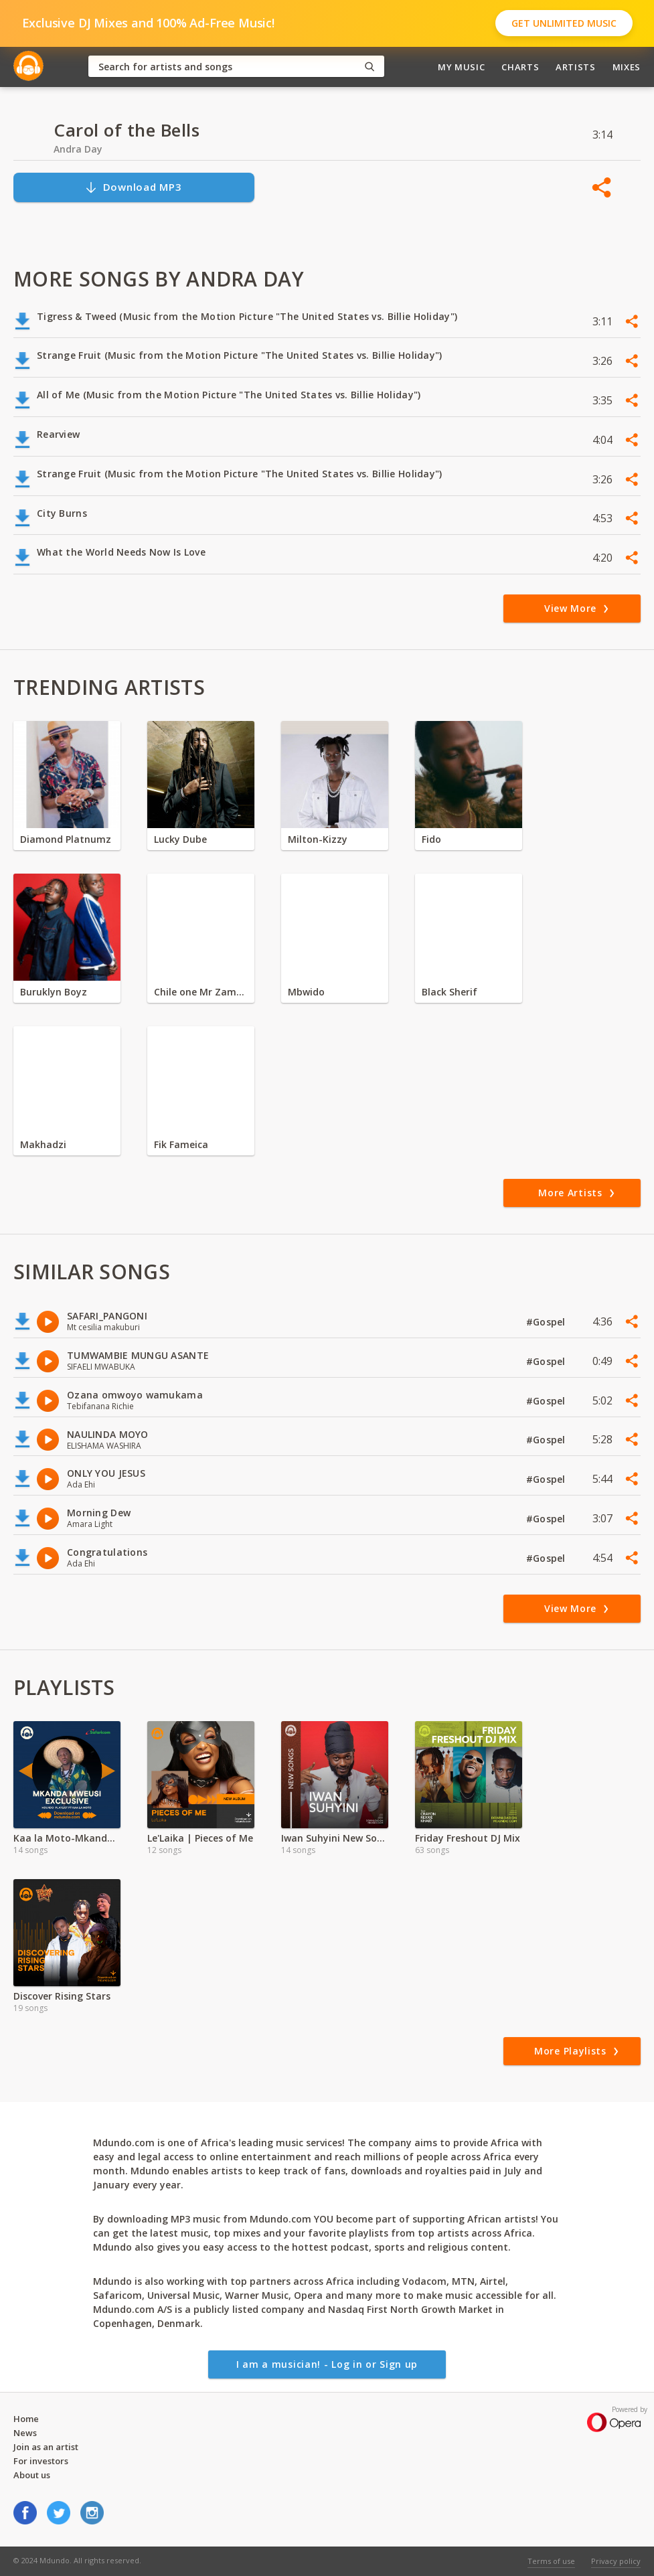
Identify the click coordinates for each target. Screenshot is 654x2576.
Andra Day (78, 149)
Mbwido (306, 991)
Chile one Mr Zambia (201, 991)
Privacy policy (616, 2561)
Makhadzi (43, 1144)
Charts (520, 67)
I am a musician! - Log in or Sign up (327, 2364)
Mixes (626, 67)
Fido (431, 839)
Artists (576, 67)
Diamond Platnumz (65, 839)
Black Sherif (449, 991)
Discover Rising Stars (61, 1996)
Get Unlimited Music (564, 23)
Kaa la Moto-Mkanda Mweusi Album (66, 1838)
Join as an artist (45, 2447)
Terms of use (551, 2561)
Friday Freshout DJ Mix (467, 1838)
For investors (40, 2461)
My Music (461, 67)
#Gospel (547, 1321)
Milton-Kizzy (317, 839)
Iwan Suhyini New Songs (334, 1838)
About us (31, 2475)
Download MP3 (133, 187)
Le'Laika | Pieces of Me (200, 1838)
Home (26, 2419)
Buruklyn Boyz (53, 991)
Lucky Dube (180, 839)
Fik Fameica (181, 1144)
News (25, 2433)
